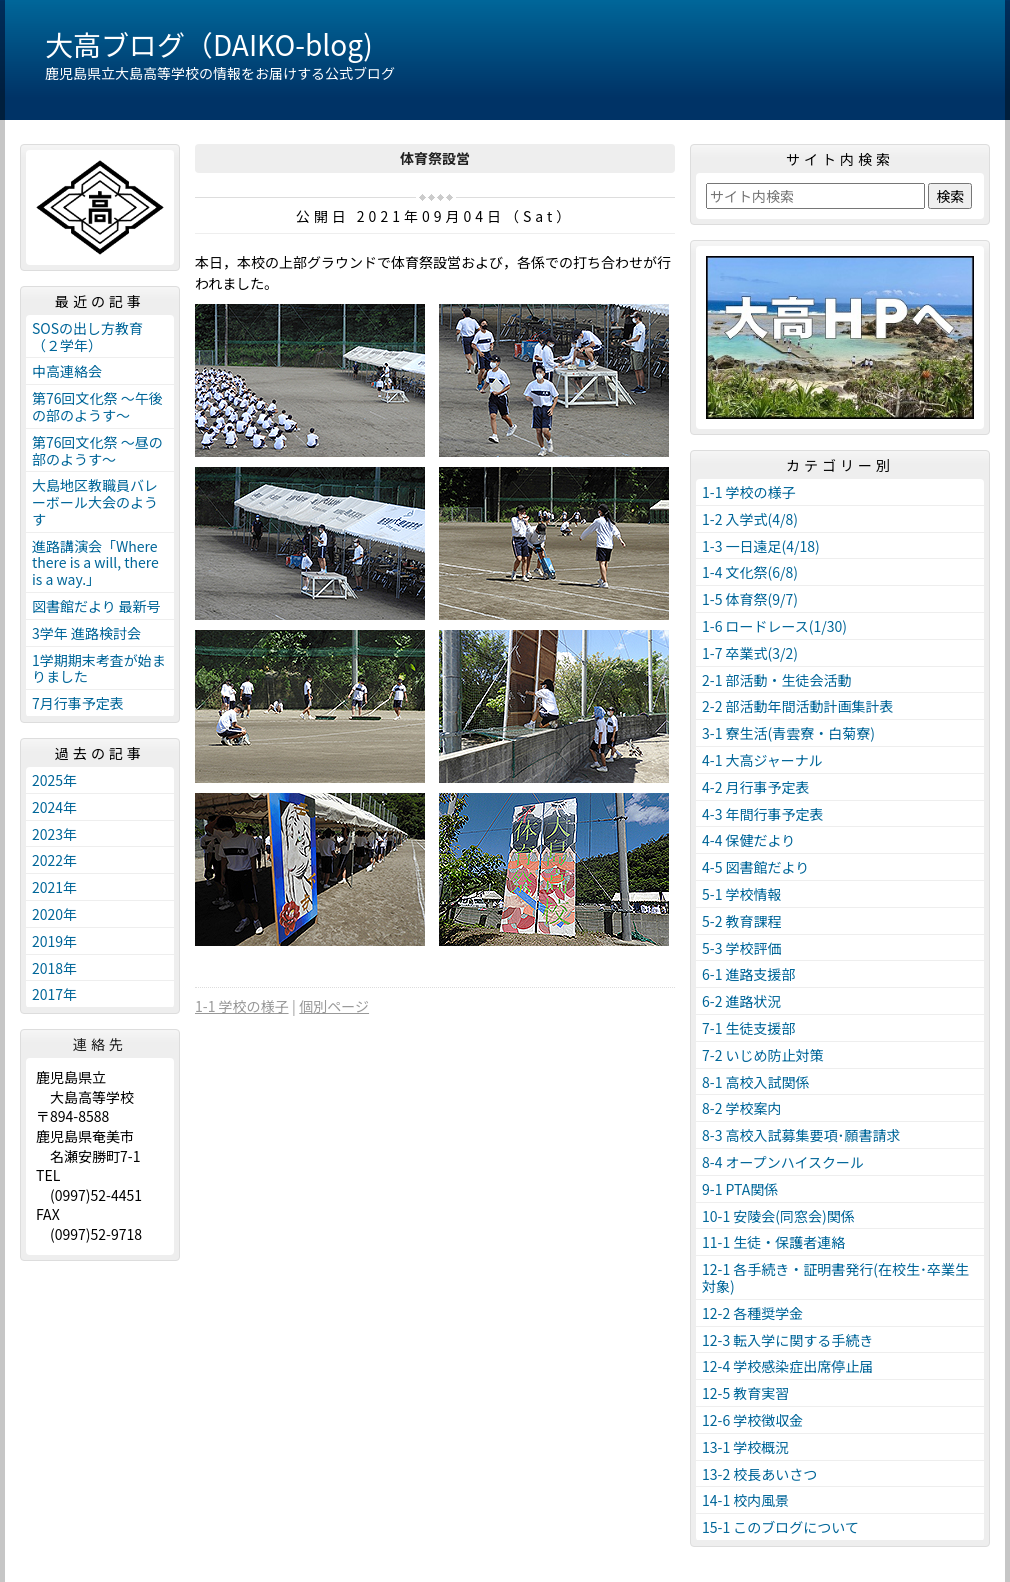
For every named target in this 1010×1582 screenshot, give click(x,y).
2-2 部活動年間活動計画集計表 (798, 706)
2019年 (54, 941)
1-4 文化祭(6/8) (750, 572)
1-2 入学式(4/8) (750, 519)
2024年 (54, 807)
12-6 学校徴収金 (752, 1420)
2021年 (54, 887)
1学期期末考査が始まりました (99, 668)
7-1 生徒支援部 (749, 1028)
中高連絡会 (67, 371)
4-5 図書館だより (755, 867)
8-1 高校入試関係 (756, 1082)
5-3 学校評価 (742, 948)
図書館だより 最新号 (96, 606)
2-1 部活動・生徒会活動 (777, 680)
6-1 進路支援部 (749, 974)
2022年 (54, 860)
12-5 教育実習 (745, 1393)
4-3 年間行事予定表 (763, 814)
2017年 (54, 994)
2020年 (54, 914)
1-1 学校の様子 (242, 1006)
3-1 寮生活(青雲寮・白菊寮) (788, 733)
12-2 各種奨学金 (752, 1313)
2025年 (54, 780)
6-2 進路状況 (742, 1001)
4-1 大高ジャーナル (762, 760)
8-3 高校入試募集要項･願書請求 (801, 1135)
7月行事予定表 (78, 703)
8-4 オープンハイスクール (783, 1162)
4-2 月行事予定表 (756, 787)
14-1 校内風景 (745, 1500)
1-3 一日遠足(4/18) (761, 546)
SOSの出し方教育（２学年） (87, 336)
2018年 (54, 968)
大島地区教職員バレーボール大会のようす (95, 502)
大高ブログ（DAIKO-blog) (209, 44)
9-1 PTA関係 (740, 1189)
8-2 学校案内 (742, 1108)
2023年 (54, 834)
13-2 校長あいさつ (759, 1474)
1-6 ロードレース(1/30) (774, 626)
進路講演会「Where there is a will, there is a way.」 (95, 563)
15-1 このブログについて (780, 1527)
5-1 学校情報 (742, 894)
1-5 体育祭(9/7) (750, 599)
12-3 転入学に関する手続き (787, 1340)
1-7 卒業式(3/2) (750, 653)
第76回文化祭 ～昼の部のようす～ (97, 450)
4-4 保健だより (748, 840)
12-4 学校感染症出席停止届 (787, 1366)
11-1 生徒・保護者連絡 (773, 1242)
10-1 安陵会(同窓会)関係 (778, 1216)
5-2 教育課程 (742, 921)
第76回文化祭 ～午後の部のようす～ (97, 406)
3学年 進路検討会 (86, 633)
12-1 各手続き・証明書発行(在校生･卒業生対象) (835, 1277)
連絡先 (100, 1044)
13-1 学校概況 (745, 1447)
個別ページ (334, 1006)
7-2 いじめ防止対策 (763, 1055)
